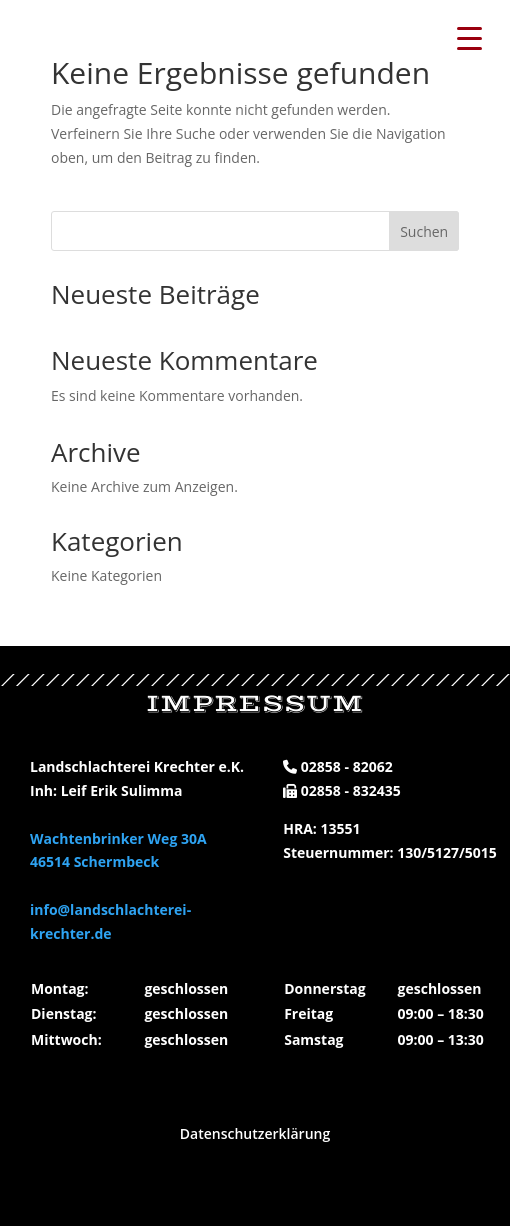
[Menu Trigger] (470, 37)
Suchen (424, 231)
